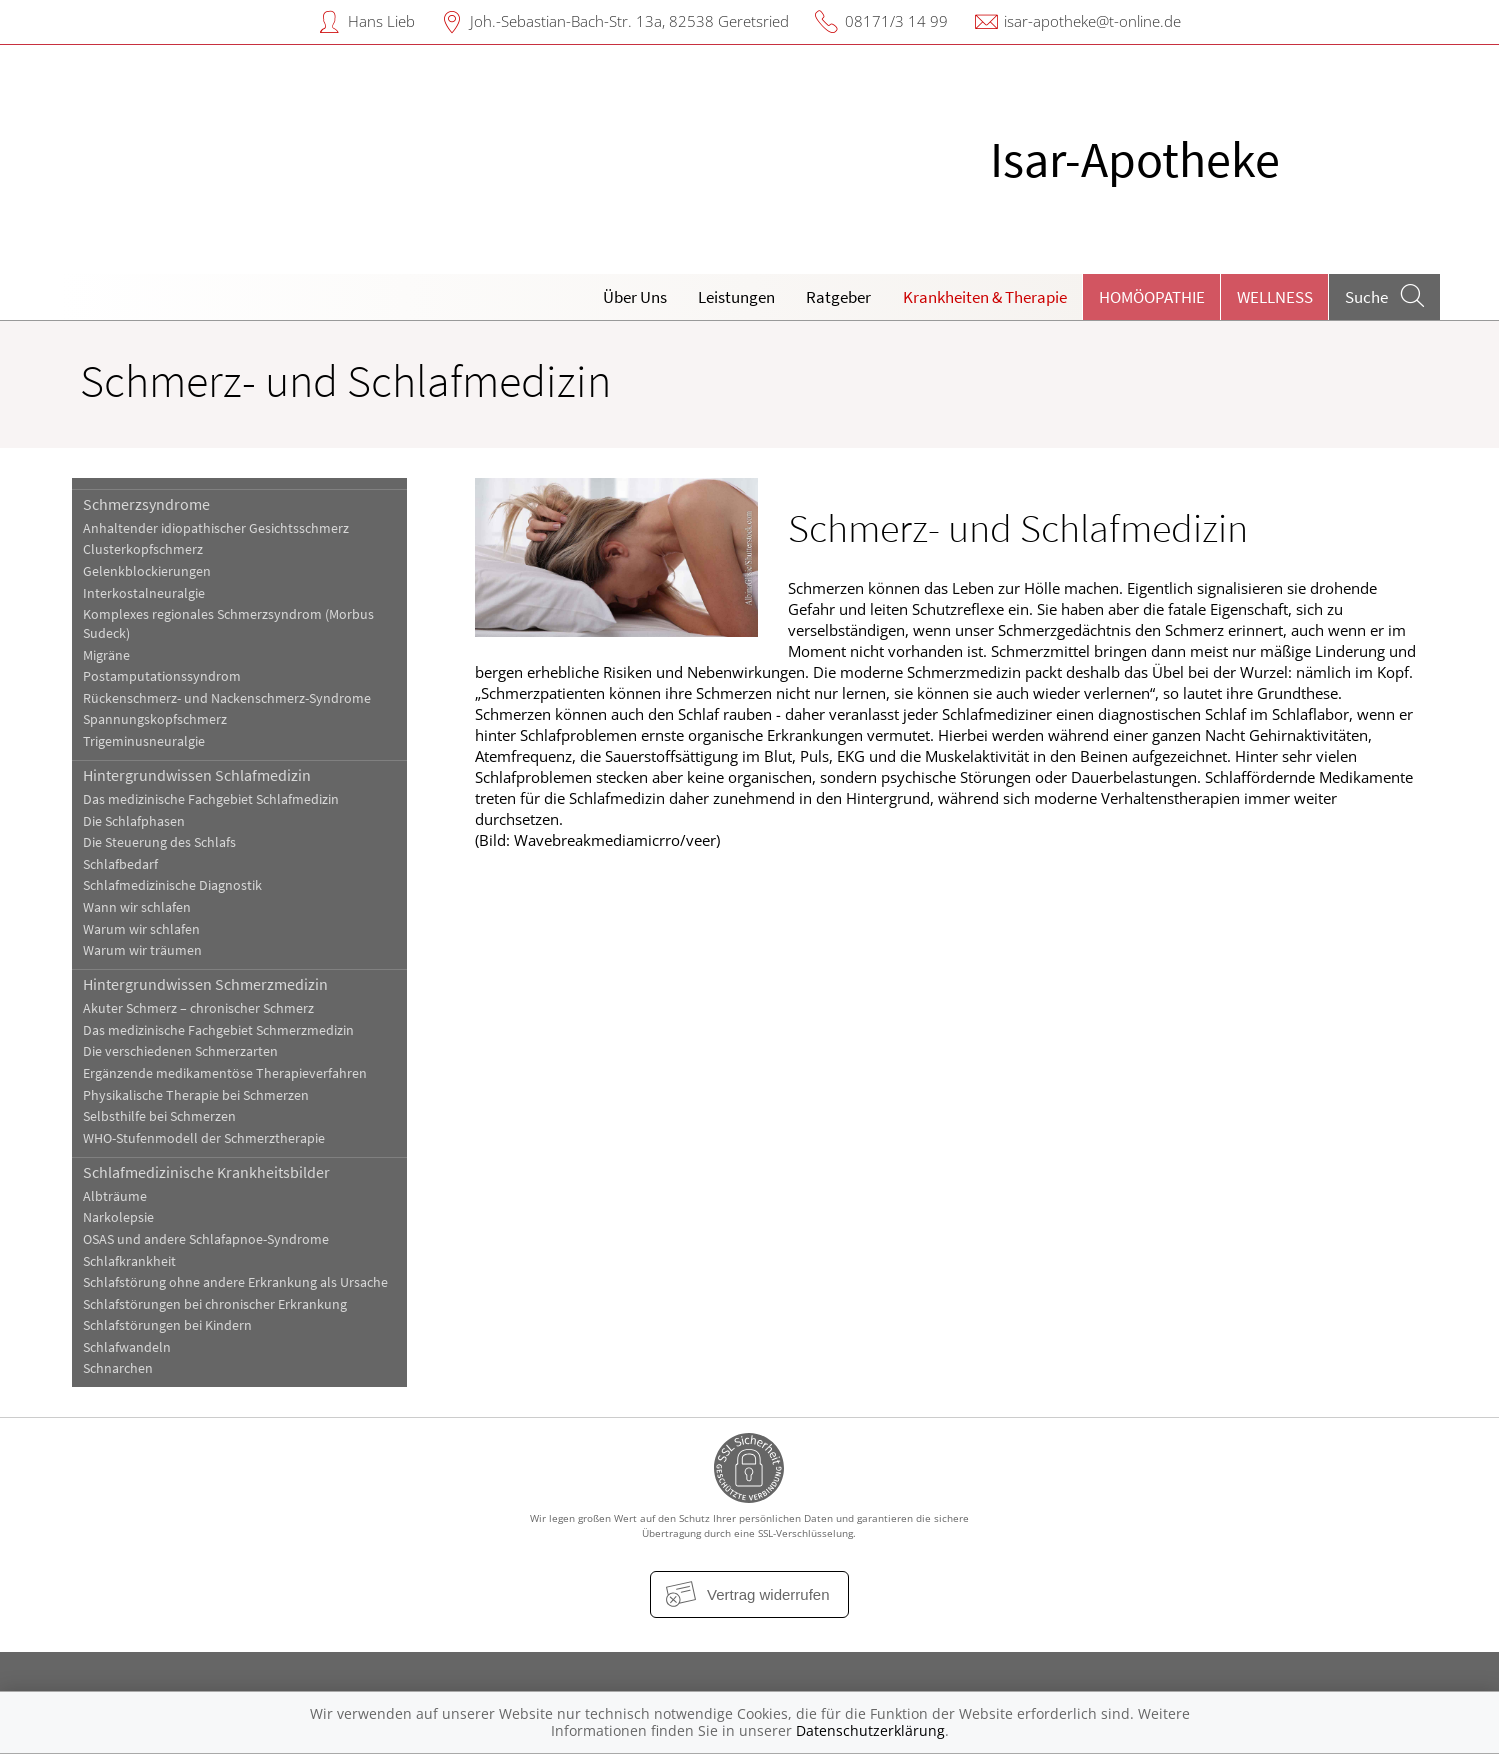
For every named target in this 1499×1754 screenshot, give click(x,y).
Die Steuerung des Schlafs (159, 842)
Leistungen (736, 297)
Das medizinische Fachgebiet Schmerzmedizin (218, 1030)
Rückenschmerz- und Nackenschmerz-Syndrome (227, 698)
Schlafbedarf (120, 864)
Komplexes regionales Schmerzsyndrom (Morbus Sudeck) (228, 624)
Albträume (115, 1196)
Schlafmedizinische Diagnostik (172, 885)
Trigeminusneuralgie (144, 741)
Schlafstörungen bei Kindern (167, 1325)
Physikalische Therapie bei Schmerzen (196, 1095)
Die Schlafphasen (134, 821)
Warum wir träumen (142, 950)
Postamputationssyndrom (162, 676)
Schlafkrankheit (129, 1261)
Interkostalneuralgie (144, 593)
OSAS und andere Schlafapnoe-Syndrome (206, 1239)
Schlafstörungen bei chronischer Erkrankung (215, 1304)
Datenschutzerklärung (870, 1730)
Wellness (1275, 297)
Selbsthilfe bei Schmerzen (159, 1116)
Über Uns (635, 297)
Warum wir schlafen (141, 929)
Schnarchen (118, 1368)
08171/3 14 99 (896, 21)
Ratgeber (838, 297)
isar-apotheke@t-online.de (1092, 21)
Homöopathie (1152, 297)
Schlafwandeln (127, 1347)
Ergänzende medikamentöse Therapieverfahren (225, 1073)
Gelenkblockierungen (147, 571)
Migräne (106, 655)
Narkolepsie (118, 1217)
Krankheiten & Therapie (985, 297)
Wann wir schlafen (137, 907)
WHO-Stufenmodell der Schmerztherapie (204, 1138)
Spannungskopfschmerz (155, 719)
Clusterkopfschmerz (143, 549)
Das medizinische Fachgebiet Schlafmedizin (211, 799)
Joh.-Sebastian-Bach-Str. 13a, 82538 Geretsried (629, 21)
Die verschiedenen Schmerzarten (180, 1051)
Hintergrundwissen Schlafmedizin (197, 775)
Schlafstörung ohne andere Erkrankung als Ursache (235, 1282)
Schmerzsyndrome (146, 504)
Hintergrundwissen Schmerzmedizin (205, 984)
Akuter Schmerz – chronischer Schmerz (198, 1008)
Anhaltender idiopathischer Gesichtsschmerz (216, 528)
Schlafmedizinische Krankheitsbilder (206, 1172)
